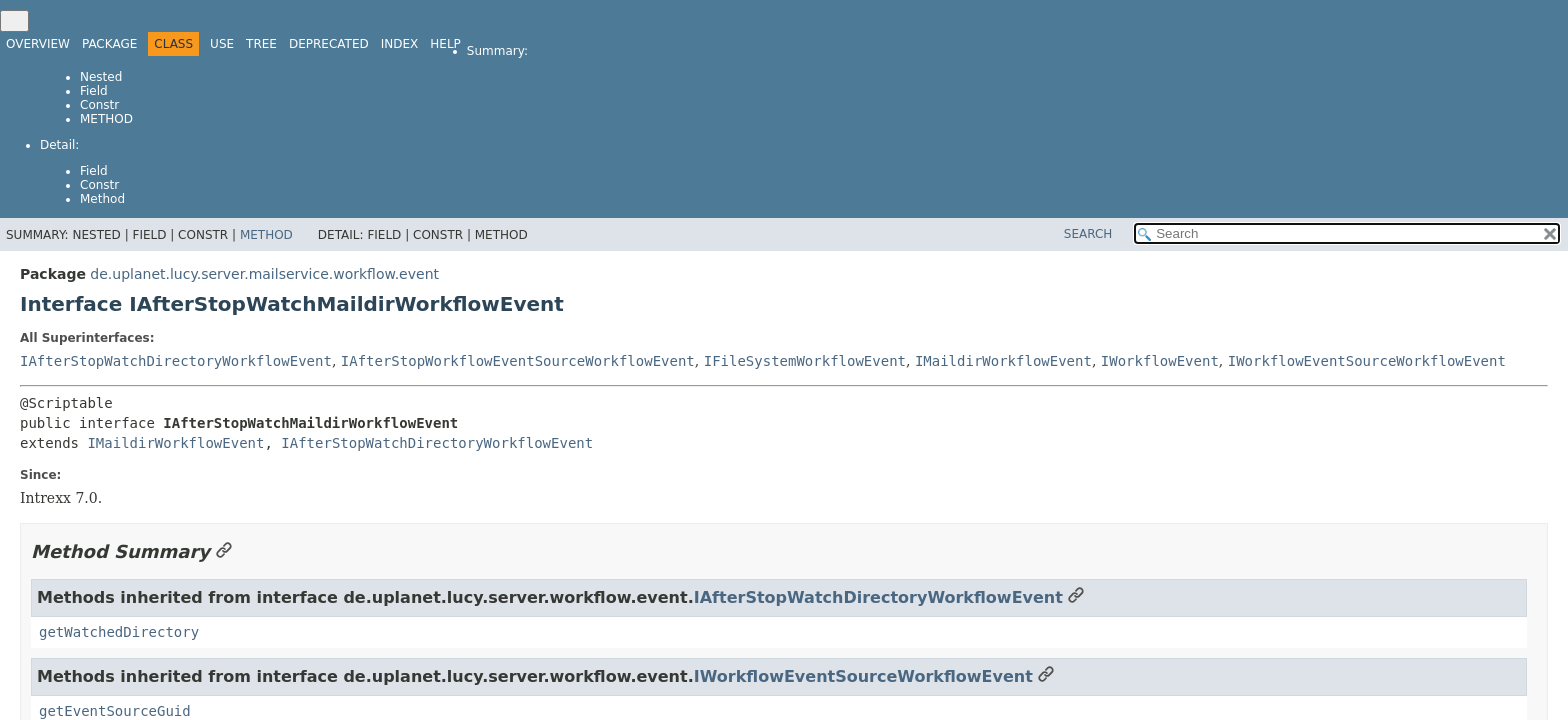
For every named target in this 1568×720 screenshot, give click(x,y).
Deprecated (329, 44)
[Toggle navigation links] (14, 21)
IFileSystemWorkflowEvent (805, 361)
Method (106, 119)
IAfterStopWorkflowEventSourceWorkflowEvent (518, 361)
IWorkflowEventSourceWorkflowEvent (1367, 361)
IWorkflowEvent (1160, 361)
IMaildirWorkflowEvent (1003, 361)
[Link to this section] (224, 551)
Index (400, 44)
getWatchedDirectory (119, 632)
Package (109, 44)
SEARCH (1088, 234)
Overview (38, 44)
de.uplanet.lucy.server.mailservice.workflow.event (264, 274)
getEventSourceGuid (115, 711)
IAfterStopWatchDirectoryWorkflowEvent (176, 361)
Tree (261, 44)
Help (445, 44)
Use (222, 44)
